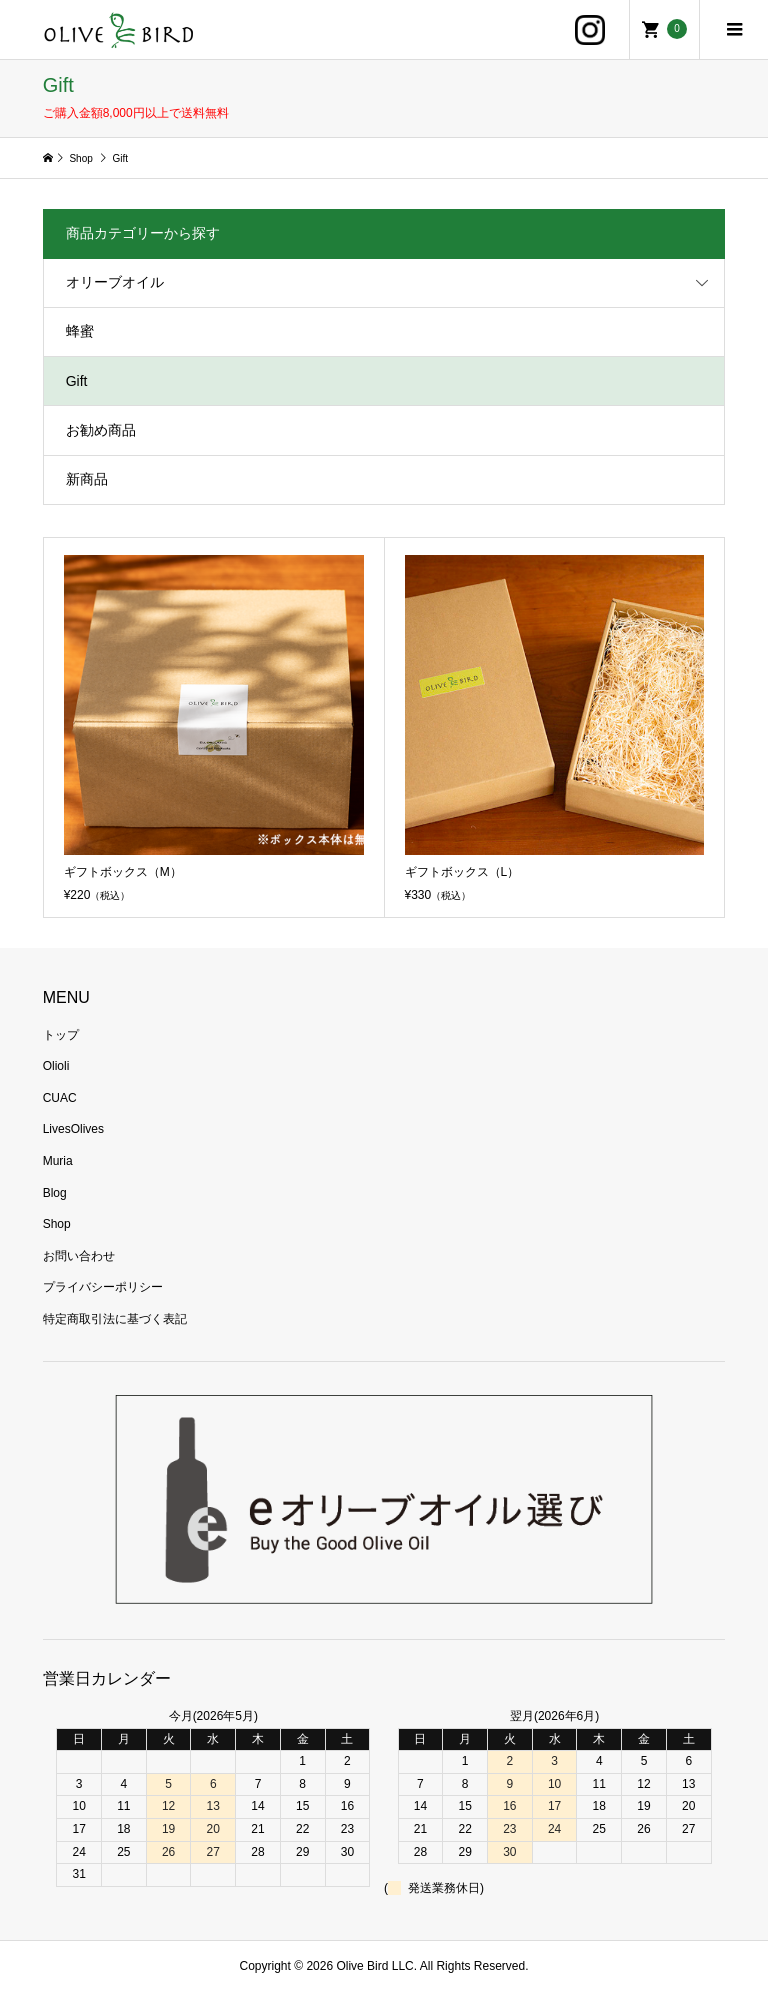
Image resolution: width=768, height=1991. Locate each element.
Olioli (56, 1066)
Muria (58, 1161)
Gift (77, 381)
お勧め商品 (101, 430)
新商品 (87, 479)
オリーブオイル (115, 282)
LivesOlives (73, 1129)
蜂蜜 (80, 331)
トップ (61, 1035)
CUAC (60, 1098)
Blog (55, 1193)
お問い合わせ (79, 1256)
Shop (57, 1224)
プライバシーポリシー (103, 1287)
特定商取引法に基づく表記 (115, 1319)
